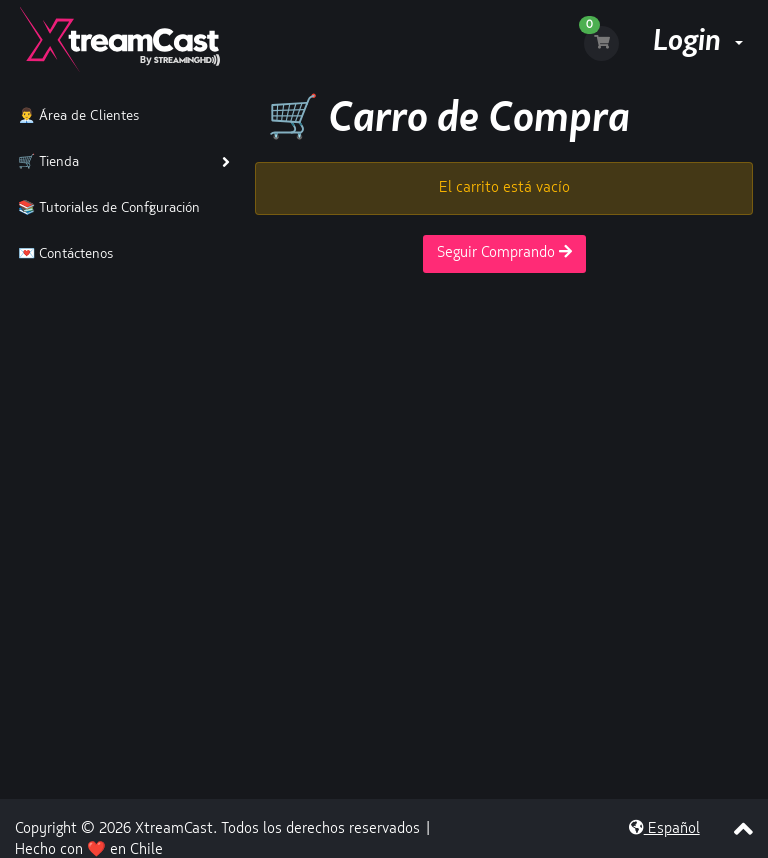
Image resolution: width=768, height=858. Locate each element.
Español (664, 829)
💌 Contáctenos (61, 254)
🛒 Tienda (44, 162)
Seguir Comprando (504, 252)
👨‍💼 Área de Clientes (74, 116)
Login (698, 42)
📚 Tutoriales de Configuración (105, 208)
